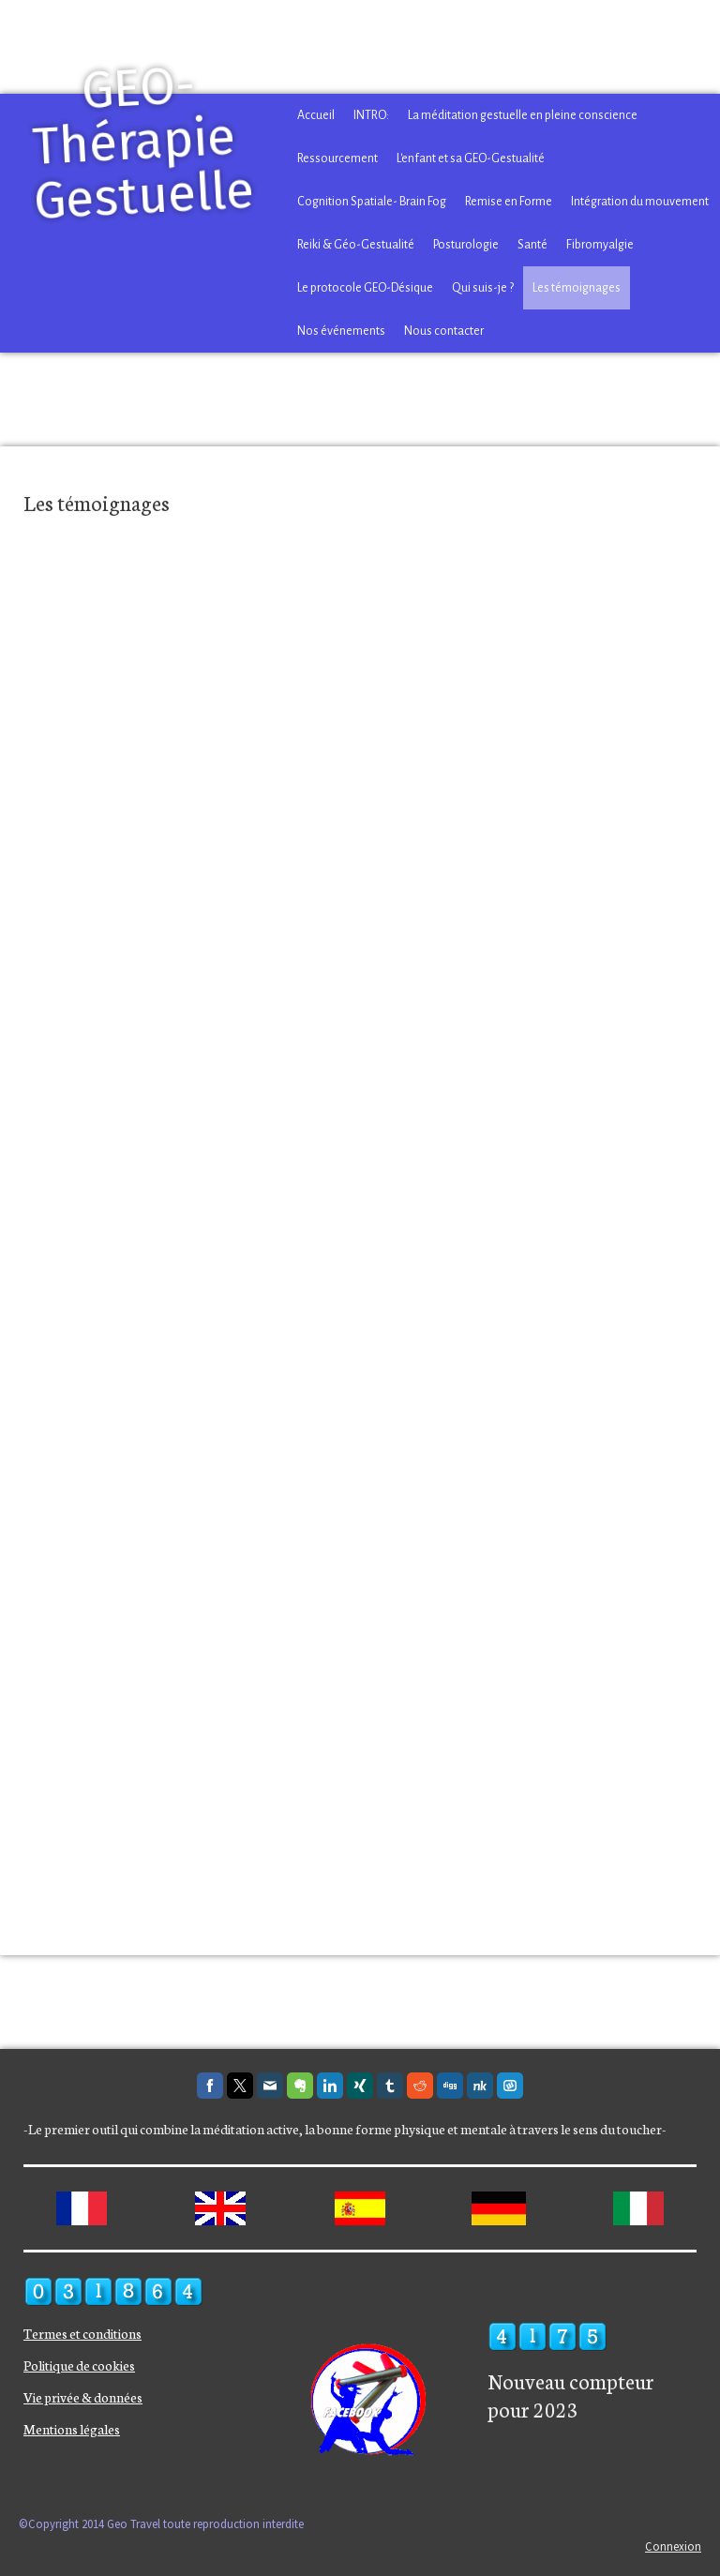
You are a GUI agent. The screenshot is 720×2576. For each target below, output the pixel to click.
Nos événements (341, 331)
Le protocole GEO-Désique (365, 287)
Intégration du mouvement (640, 201)
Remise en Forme (508, 201)
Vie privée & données (82, 2397)
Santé (533, 244)
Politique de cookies (79, 2365)
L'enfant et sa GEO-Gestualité (471, 158)
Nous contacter (444, 331)
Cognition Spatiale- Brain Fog (371, 201)
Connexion (673, 2545)
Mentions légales (71, 2428)
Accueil (316, 115)
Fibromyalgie (600, 244)
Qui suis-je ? (483, 287)
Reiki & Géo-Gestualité (355, 244)
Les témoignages (576, 287)
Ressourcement (337, 158)
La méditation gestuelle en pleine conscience (523, 115)
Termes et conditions (82, 2333)
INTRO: (371, 115)
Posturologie (466, 244)
